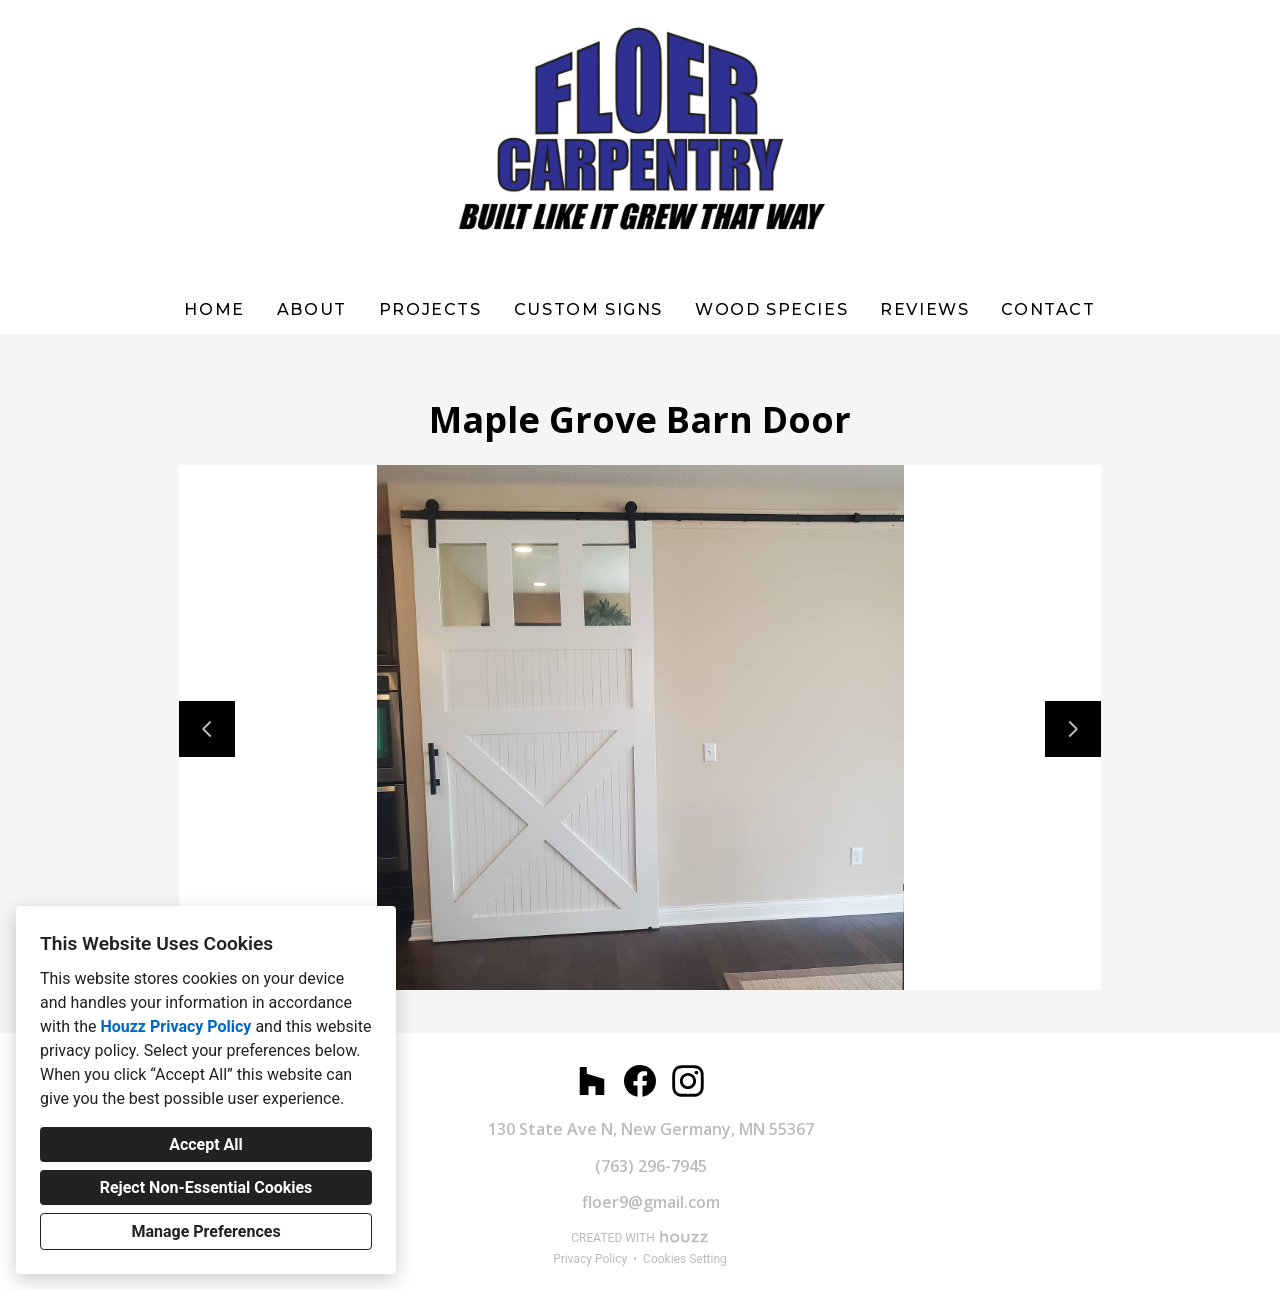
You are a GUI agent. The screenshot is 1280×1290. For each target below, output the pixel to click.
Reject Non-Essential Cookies (206, 1187)
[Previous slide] (207, 729)
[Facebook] (640, 1081)
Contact (1048, 309)
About (312, 309)
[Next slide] (1073, 729)
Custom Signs (588, 309)
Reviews (924, 309)
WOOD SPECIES (771, 309)
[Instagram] (688, 1081)
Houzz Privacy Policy (175, 1026)
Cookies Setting (685, 1259)
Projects (430, 309)
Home (214, 309)
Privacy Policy (590, 1259)
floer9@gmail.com (651, 1202)
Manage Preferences (205, 1231)
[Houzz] (592, 1081)
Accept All (206, 1144)
